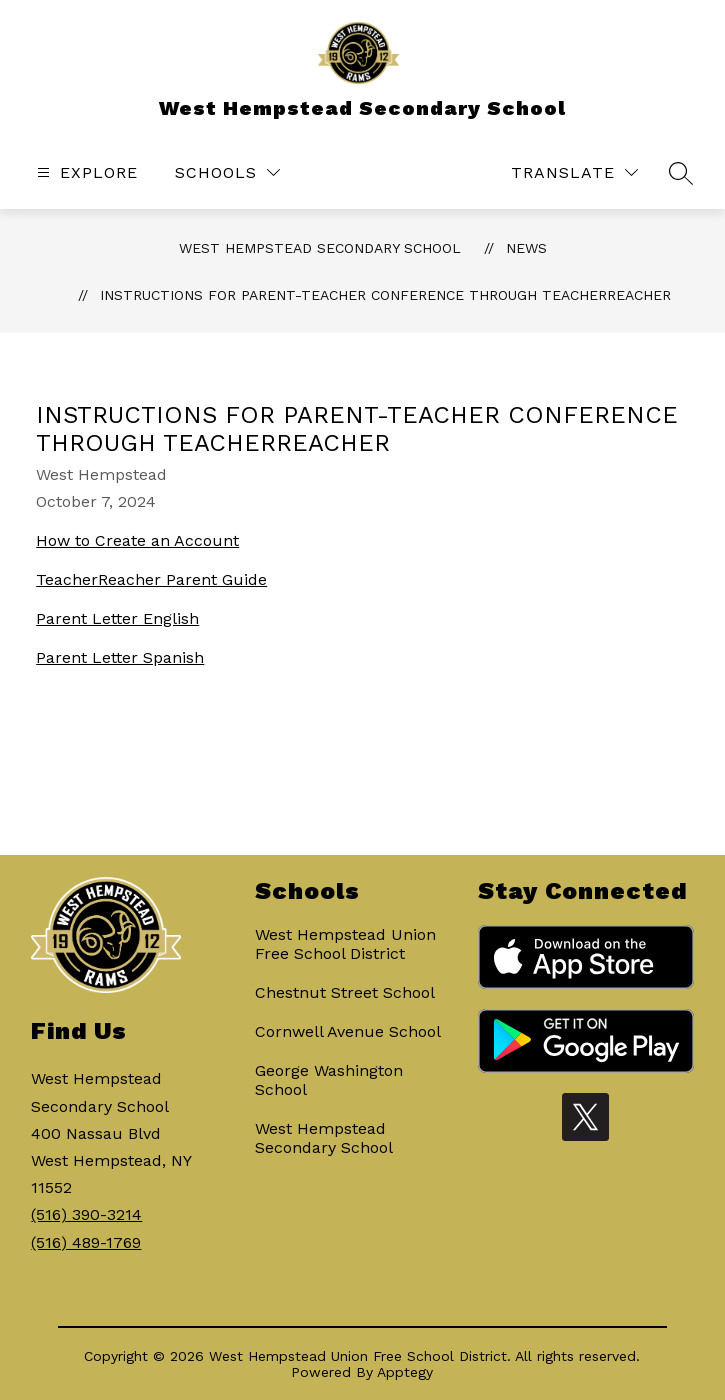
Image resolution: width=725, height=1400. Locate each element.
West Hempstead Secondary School (320, 248)
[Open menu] (85, 172)
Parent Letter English (117, 618)
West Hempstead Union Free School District (345, 944)
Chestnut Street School (345, 992)
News (526, 248)
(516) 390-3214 (86, 1214)
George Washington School (329, 1080)
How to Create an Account (137, 540)
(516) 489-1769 (86, 1242)
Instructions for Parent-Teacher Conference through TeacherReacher (385, 295)
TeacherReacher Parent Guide (151, 579)
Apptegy (405, 1372)
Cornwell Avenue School (348, 1031)
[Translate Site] (574, 172)
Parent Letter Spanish (120, 657)
